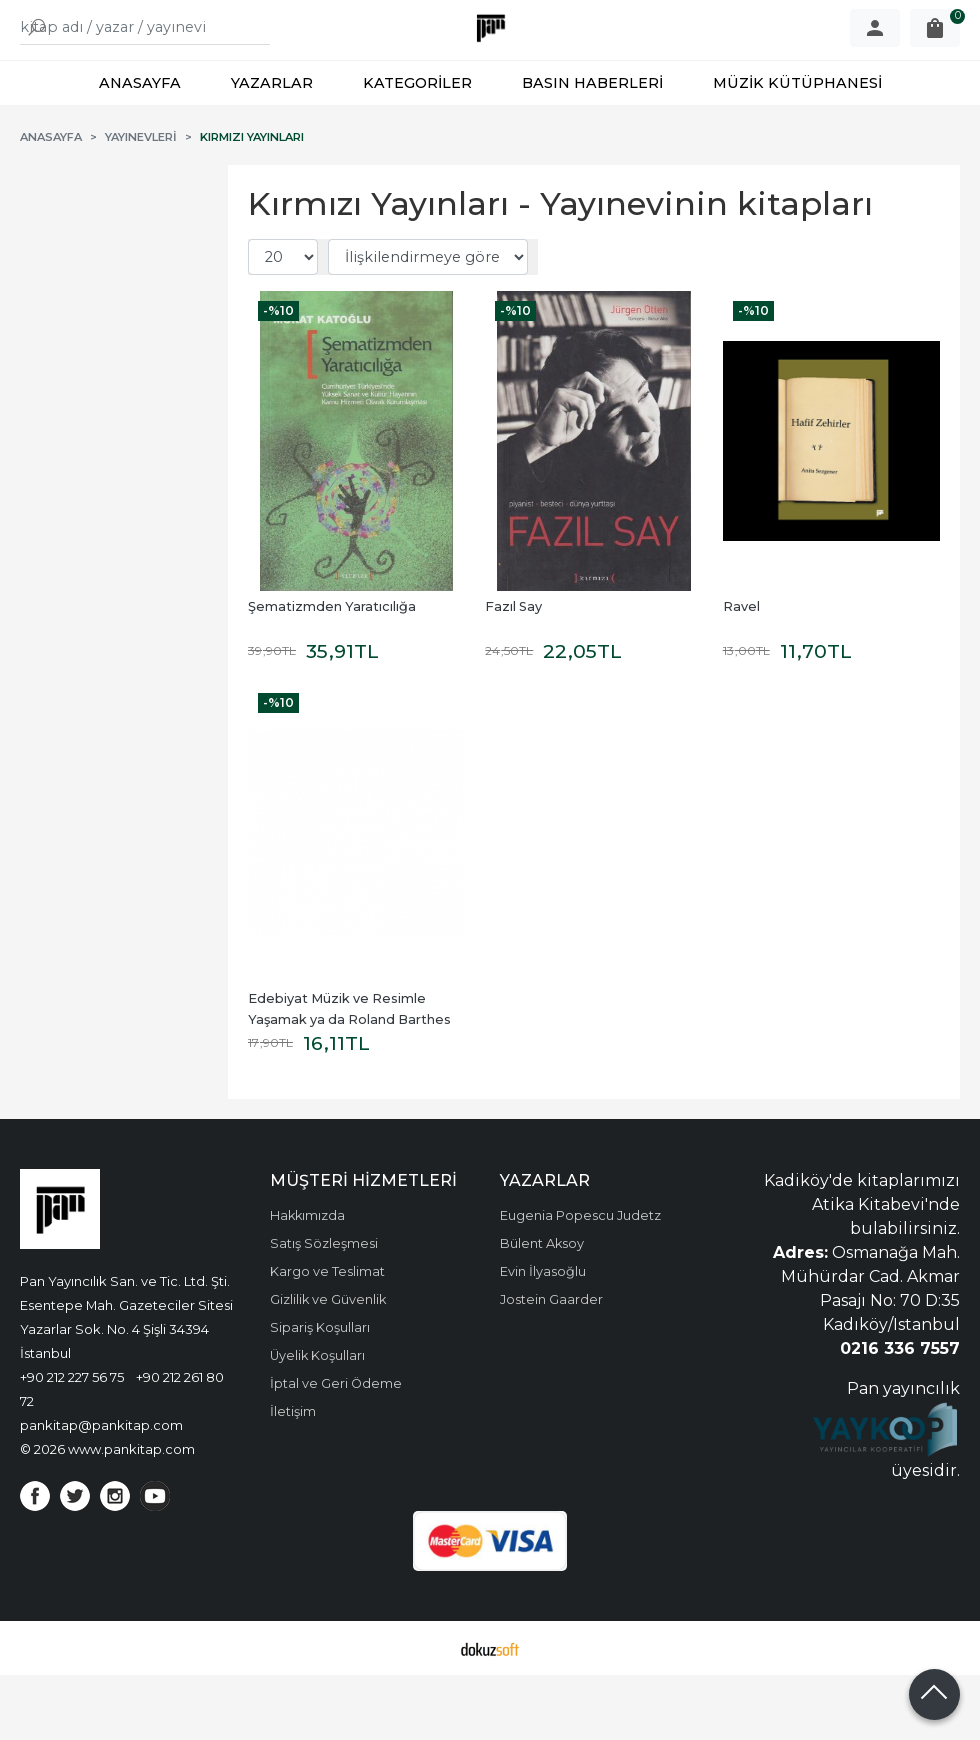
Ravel (741, 671)
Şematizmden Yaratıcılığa (332, 671)
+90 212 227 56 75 (72, 1442)
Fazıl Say (513, 671)
